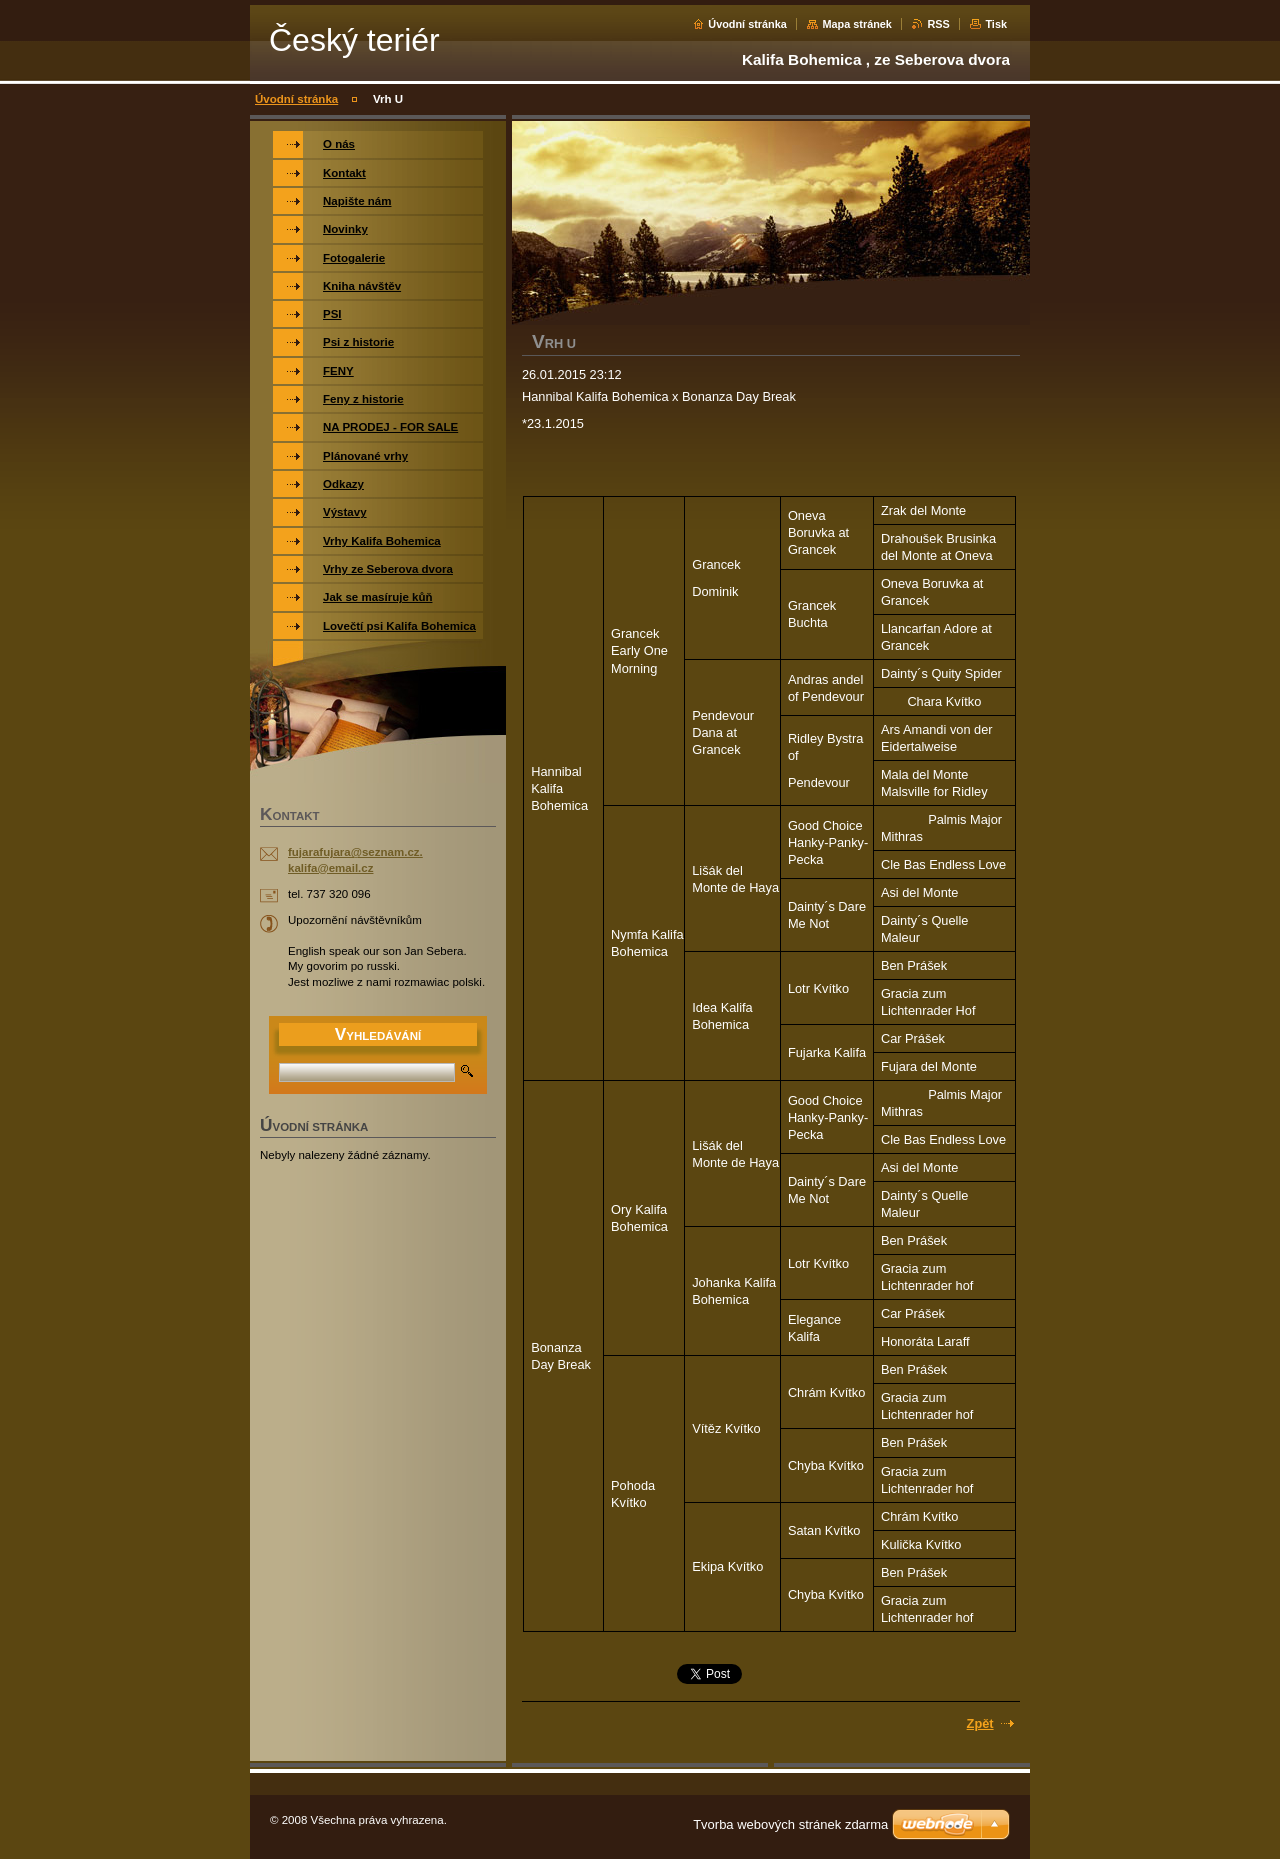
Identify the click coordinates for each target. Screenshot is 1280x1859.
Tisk (996, 24)
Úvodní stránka (747, 24)
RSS (938, 24)
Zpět (980, 1723)
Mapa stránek (857, 24)
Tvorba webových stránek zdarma (790, 1824)
